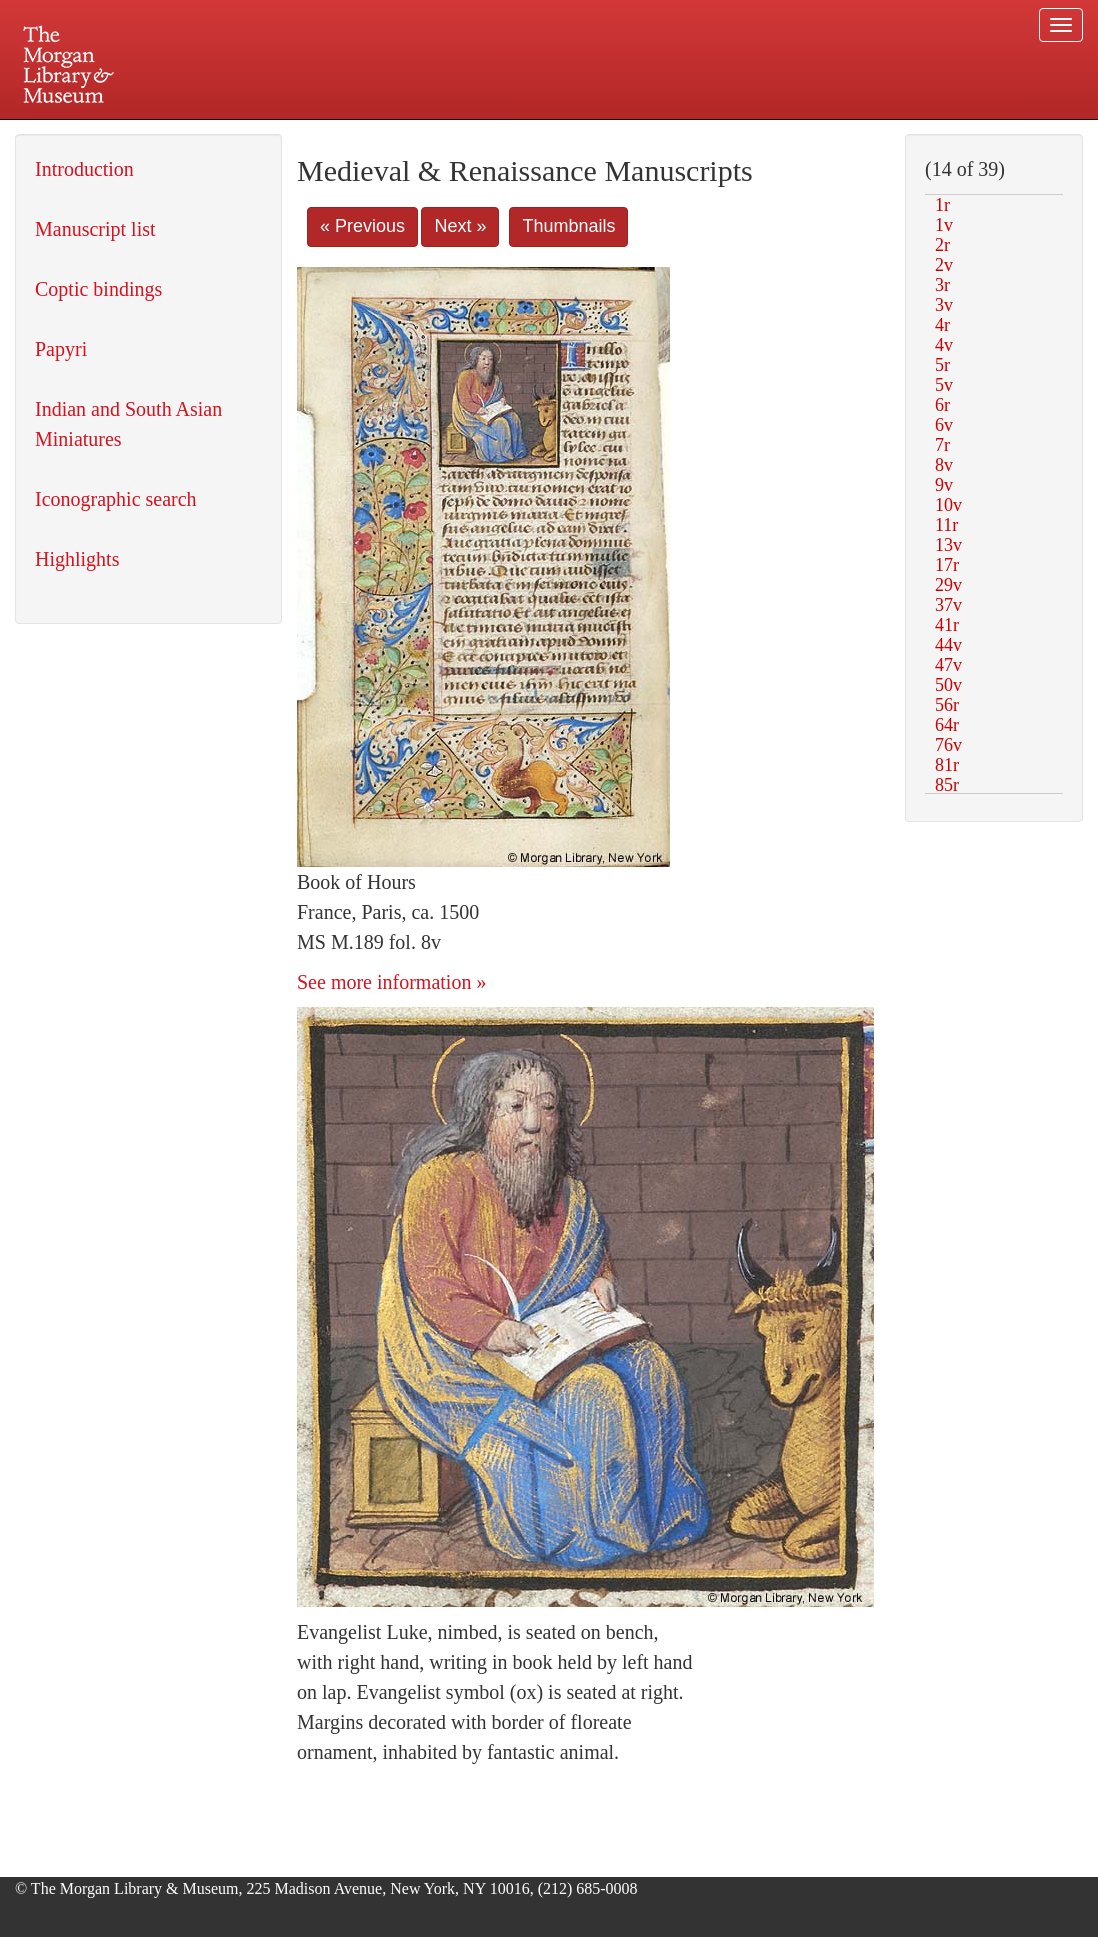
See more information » (391, 982)
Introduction (84, 169)
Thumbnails (568, 226)
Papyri (61, 349)
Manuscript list (95, 229)
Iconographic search (116, 499)
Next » (460, 226)
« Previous (362, 226)
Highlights (77, 559)
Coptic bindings (98, 289)
